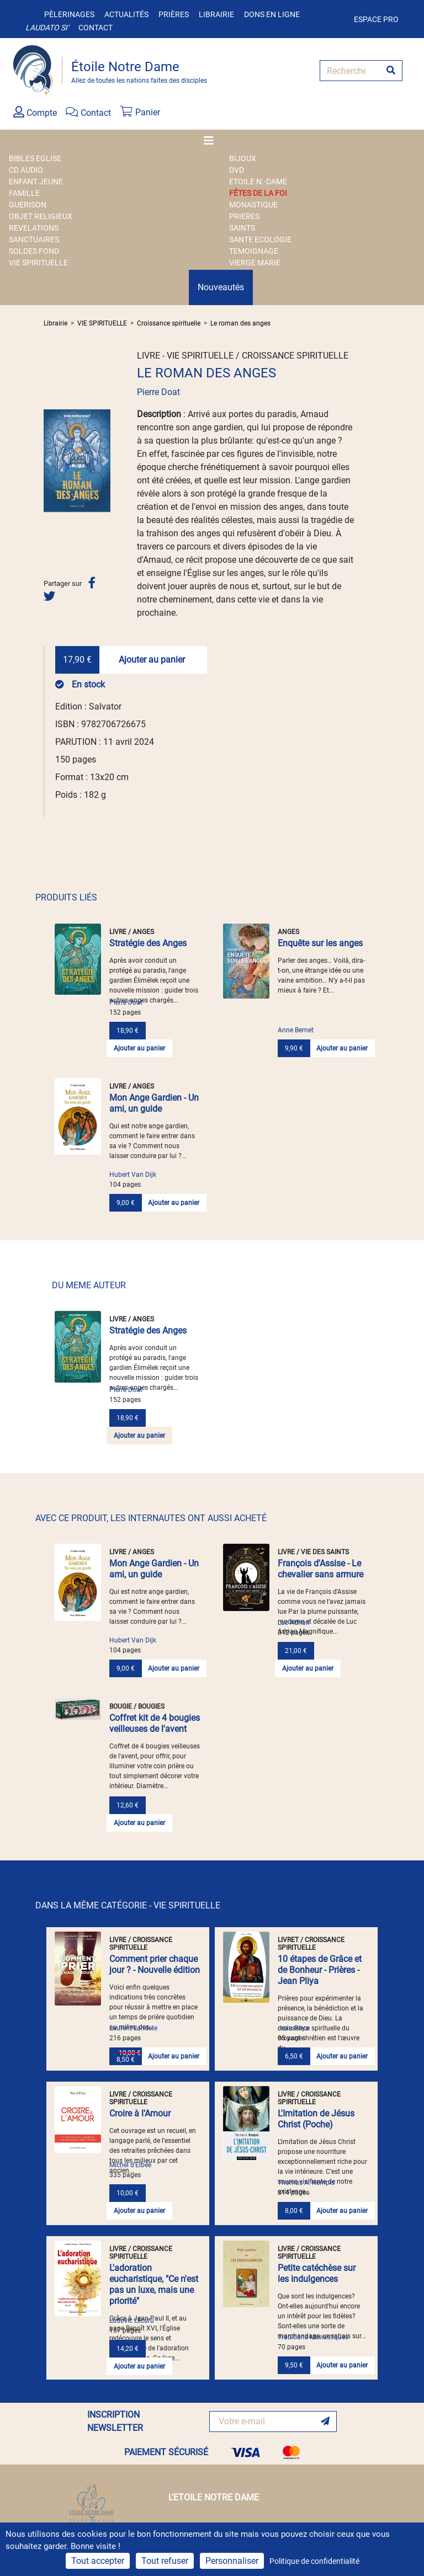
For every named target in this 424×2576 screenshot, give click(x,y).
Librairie (216, 14)
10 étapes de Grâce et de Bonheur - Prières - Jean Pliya (320, 1970)
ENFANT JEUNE (36, 181)
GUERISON (27, 204)
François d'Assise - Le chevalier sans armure (320, 1569)
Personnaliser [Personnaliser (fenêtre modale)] (231, 2561)
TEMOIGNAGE (253, 251)
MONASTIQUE (253, 204)
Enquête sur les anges (320, 943)
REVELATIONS (34, 227)
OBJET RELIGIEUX (40, 216)
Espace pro (376, 19)
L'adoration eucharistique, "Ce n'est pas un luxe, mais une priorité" (153, 2284)
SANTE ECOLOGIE (260, 239)
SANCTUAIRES (34, 239)
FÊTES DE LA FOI (258, 193)
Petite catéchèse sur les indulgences (317, 2273)
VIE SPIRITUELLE (38, 262)
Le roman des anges (240, 323)
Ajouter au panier (152, 659)
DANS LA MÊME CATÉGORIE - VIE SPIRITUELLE (127, 1905)
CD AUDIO (26, 170)
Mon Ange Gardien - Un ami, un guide (154, 1103)
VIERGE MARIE (254, 262)
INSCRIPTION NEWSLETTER (115, 2421)
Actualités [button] (126, 14)
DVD (236, 170)
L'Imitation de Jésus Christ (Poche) (316, 2119)
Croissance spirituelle (168, 323)
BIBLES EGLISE (35, 158)
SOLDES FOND (34, 251)
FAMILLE (24, 193)
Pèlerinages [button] (69, 14)
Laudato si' (46, 27)
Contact (95, 27)
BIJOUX (242, 158)
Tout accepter (97, 2561)
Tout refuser (164, 2561)
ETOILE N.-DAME (258, 181)
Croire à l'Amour (140, 2113)
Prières (173, 14)
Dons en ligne (272, 14)
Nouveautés (221, 287)
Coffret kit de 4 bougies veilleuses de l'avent (154, 1723)
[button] (49, 460)
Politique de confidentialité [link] (314, 2561)
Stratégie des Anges (148, 943)
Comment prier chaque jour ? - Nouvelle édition (154, 1964)
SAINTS (242, 227)
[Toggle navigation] (212, 141)
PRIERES (244, 216)
